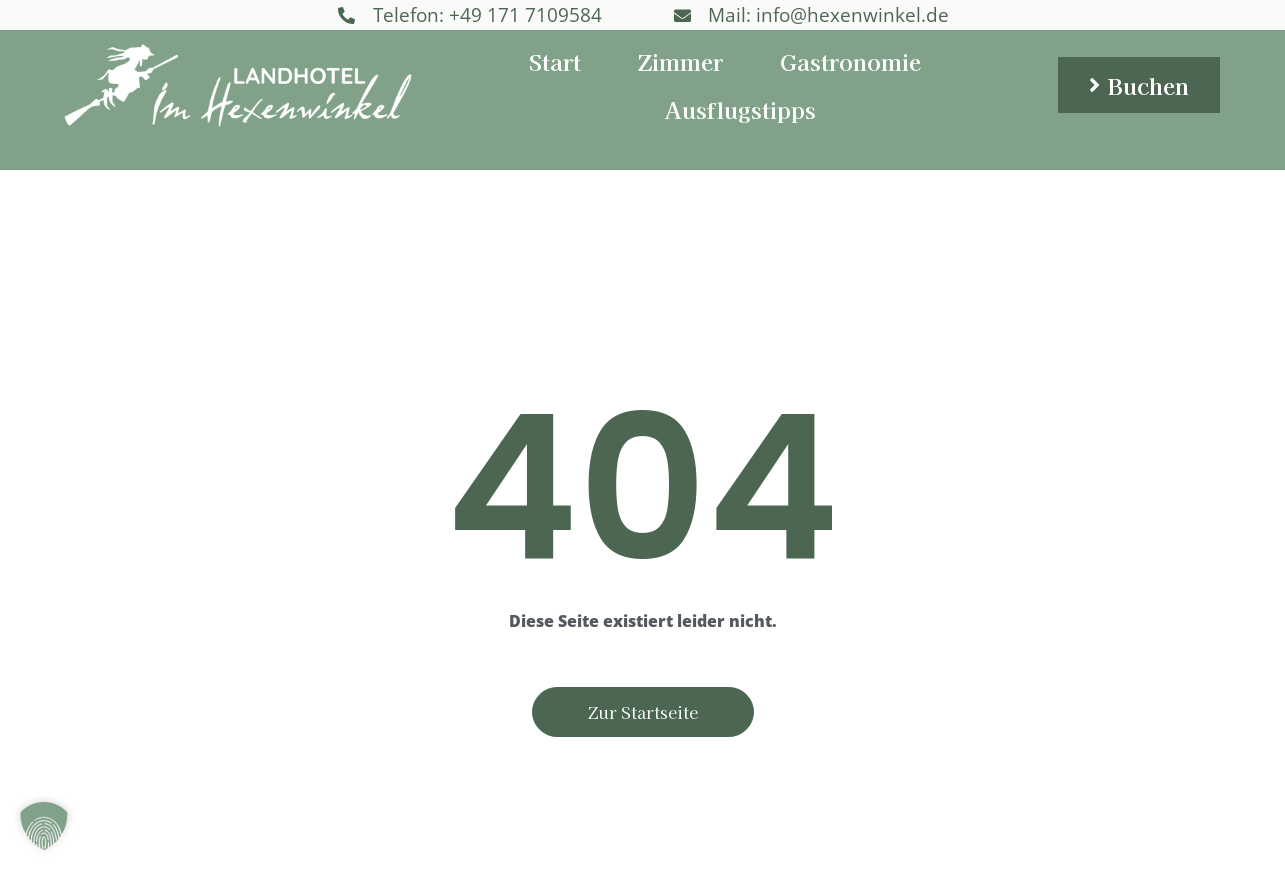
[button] (44, 826)
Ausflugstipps (740, 109)
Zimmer (680, 61)
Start (555, 61)
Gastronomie (850, 61)
